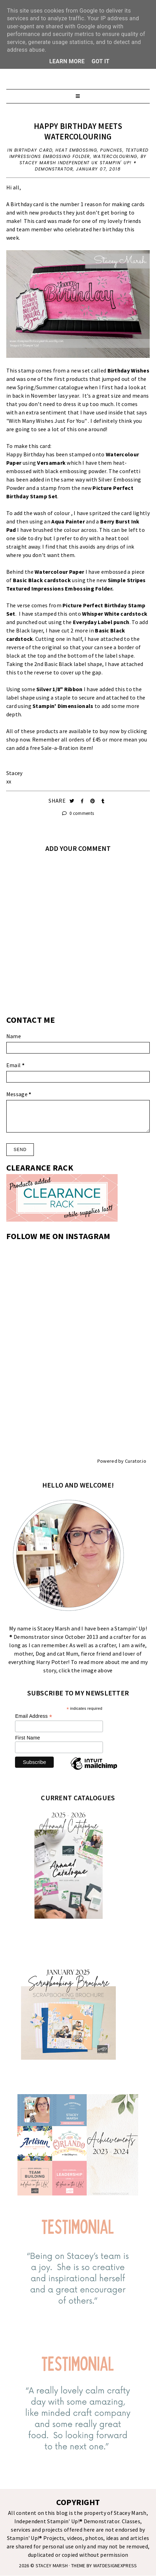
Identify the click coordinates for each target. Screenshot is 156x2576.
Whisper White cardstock (114, 613)
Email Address (33, 1716)
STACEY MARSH (52, 2565)
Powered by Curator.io (121, 1461)
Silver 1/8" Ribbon (59, 689)
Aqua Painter (68, 521)
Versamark (51, 462)
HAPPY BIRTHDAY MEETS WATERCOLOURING (78, 131)
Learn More (66, 61)
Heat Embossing (76, 150)
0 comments (78, 813)
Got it (101, 61)
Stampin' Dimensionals (62, 705)
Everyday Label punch (101, 621)
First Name (27, 1738)
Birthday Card (33, 150)
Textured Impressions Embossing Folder (79, 153)
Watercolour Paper (59, 571)
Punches (111, 150)
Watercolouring (115, 156)
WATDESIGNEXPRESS (115, 2565)
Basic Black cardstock (42, 580)
